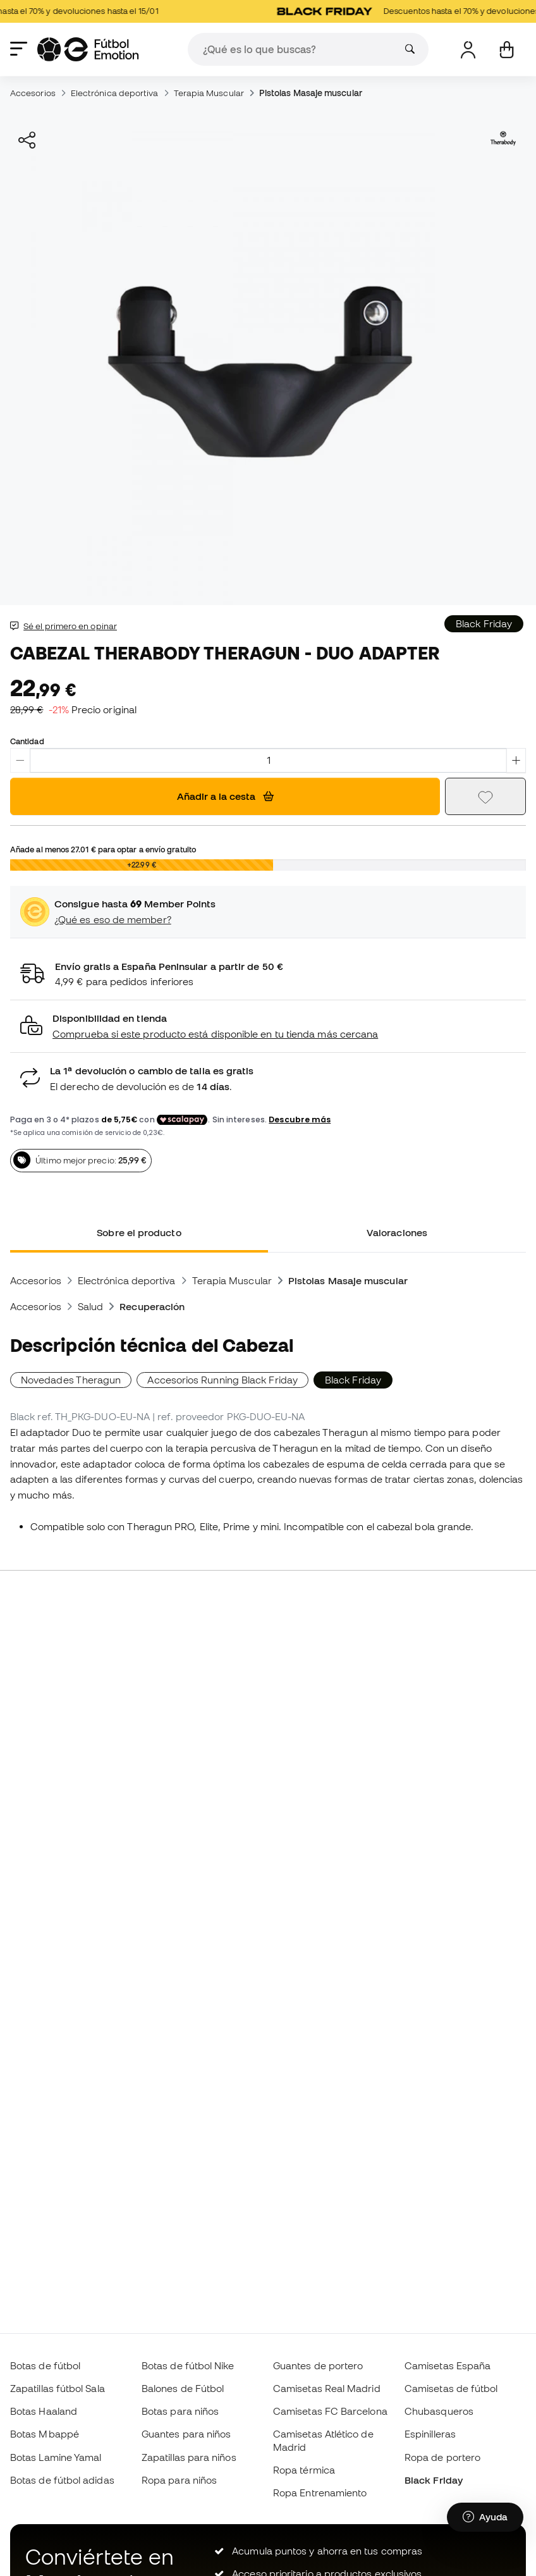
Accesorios (33, 93)
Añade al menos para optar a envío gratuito (103, 849)
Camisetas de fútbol (451, 2388)
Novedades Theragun (71, 1379)
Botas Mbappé (44, 2433)
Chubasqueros (439, 2411)
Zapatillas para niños (189, 2457)
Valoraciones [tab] (397, 1232)
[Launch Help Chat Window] (485, 2517)
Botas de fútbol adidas (62, 2480)
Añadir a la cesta (225, 796)
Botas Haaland (43, 2411)
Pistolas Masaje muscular (310, 93)
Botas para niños (180, 2411)
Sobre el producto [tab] (139, 1232)
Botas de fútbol (45, 2365)
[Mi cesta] (506, 49)
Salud (90, 1306)
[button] (268, 1026)
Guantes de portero (318, 2365)
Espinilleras (430, 2433)
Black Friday (434, 2480)
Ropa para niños (179, 2480)
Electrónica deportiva (115, 93)
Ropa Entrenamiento (320, 2492)
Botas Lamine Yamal (55, 2457)
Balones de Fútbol (183, 2388)
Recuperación (152, 1306)
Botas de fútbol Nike (188, 2365)
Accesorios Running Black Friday (222, 1379)
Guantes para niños (186, 2433)
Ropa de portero (442, 2457)
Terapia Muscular (209, 93)
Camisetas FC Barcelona (330, 2411)
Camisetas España (447, 2365)
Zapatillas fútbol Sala (57, 2388)
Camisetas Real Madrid (327, 2388)
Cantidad (27, 741)
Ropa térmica (304, 2469)
